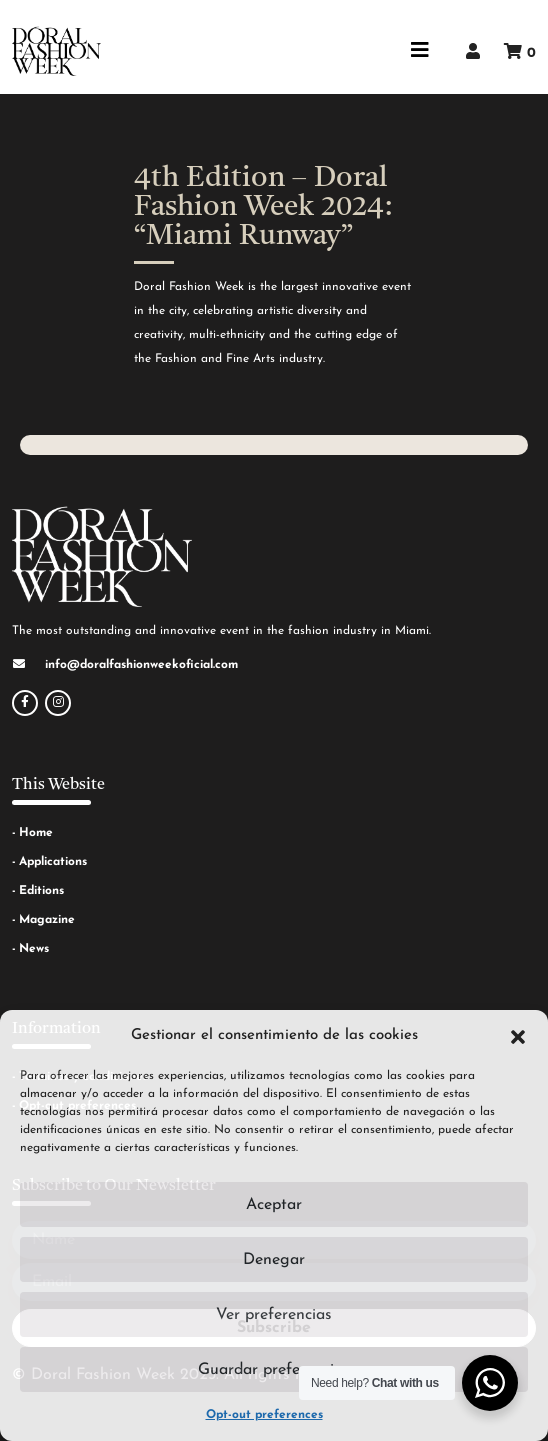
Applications (53, 862)
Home (36, 833)
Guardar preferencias (274, 1370)
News (34, 949)
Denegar (274, 1260)
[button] (518, 1036)
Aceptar (274, 1205)
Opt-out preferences (264, 1415)
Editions (41, 891)
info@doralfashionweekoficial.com (141, 665)
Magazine (47, 920)
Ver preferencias (274, 1315)
